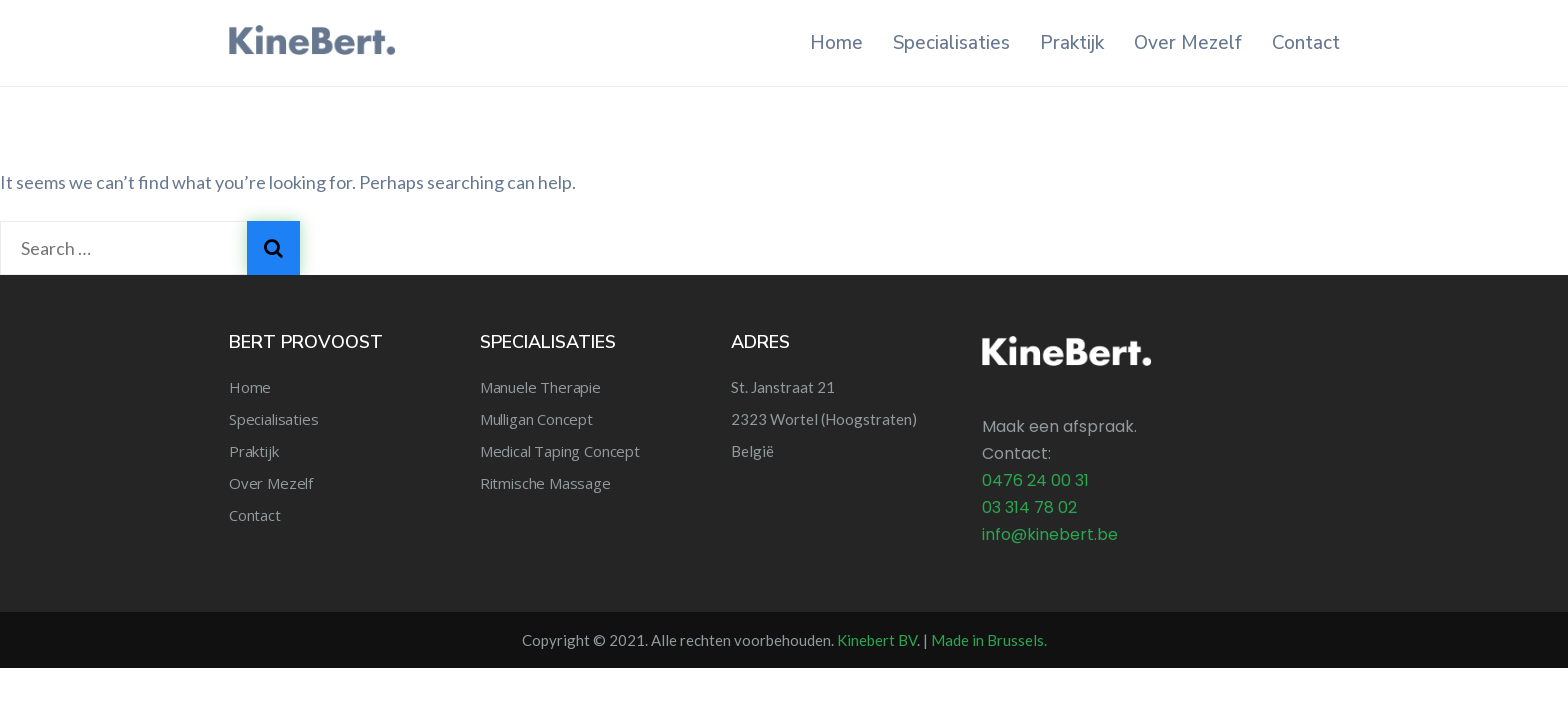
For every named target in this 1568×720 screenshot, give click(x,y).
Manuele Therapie (540, 387)
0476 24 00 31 (1035, 480)
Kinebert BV (877, 640)
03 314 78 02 (1029, 507)
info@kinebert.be (1050, 534)
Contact (1306, 43)
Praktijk (1072, 43)
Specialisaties (951, 43)
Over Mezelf (1188, 43)
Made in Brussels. (989, 640)
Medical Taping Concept (560, 451)
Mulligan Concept (536, 419)
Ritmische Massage (545, 483)
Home (836, 43)
